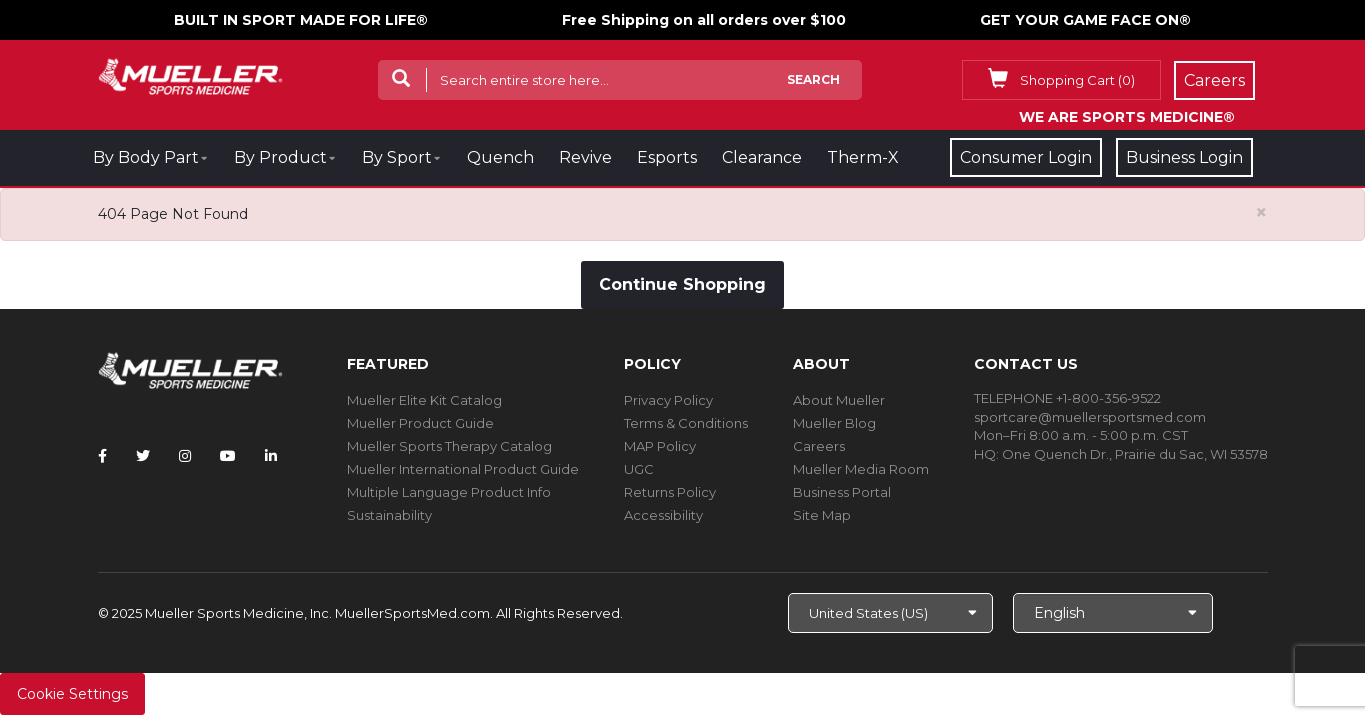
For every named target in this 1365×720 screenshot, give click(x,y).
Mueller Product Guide (420, 423)
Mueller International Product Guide (463, 469)
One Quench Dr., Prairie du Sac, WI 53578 (1135, 454)
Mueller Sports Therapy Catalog (449, 446)
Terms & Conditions (686, 423)
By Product (280, 157)
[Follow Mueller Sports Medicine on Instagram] (185, 456)
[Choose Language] (1113, 613)
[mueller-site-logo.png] (190, 74)
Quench (500, 157)
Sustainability (389, 515)
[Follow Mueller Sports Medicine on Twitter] (143, 456)
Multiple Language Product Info (449, 492)
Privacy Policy (668, 400)
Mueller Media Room (861, 469)
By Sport (397, 157)
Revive (585, 157)
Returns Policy (670, 492)
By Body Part (146, 157)
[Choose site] (890, 613)
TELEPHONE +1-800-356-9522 (1067, 398)
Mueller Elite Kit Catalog (424, 400)
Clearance (762, 157)
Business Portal (842, 492)
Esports (667, 157)
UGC (639, 469)
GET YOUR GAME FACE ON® (1085, 20)
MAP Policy (660, 446)
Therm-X (863, 157)
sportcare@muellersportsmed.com (1090, 417)
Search (813, 79)
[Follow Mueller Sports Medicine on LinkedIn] (271, 456)
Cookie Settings (72, 694)
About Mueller (839, 400)
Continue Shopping (682, 284)
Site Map (822, 515)
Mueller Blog (834, 423)
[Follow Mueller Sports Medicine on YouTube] (228, 456)
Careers (819, 446)
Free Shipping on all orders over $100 (704, 20)
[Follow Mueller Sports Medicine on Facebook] (102, 456)
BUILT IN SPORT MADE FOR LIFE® (301, 20)
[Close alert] (1261, 212)
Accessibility (663, 515)
